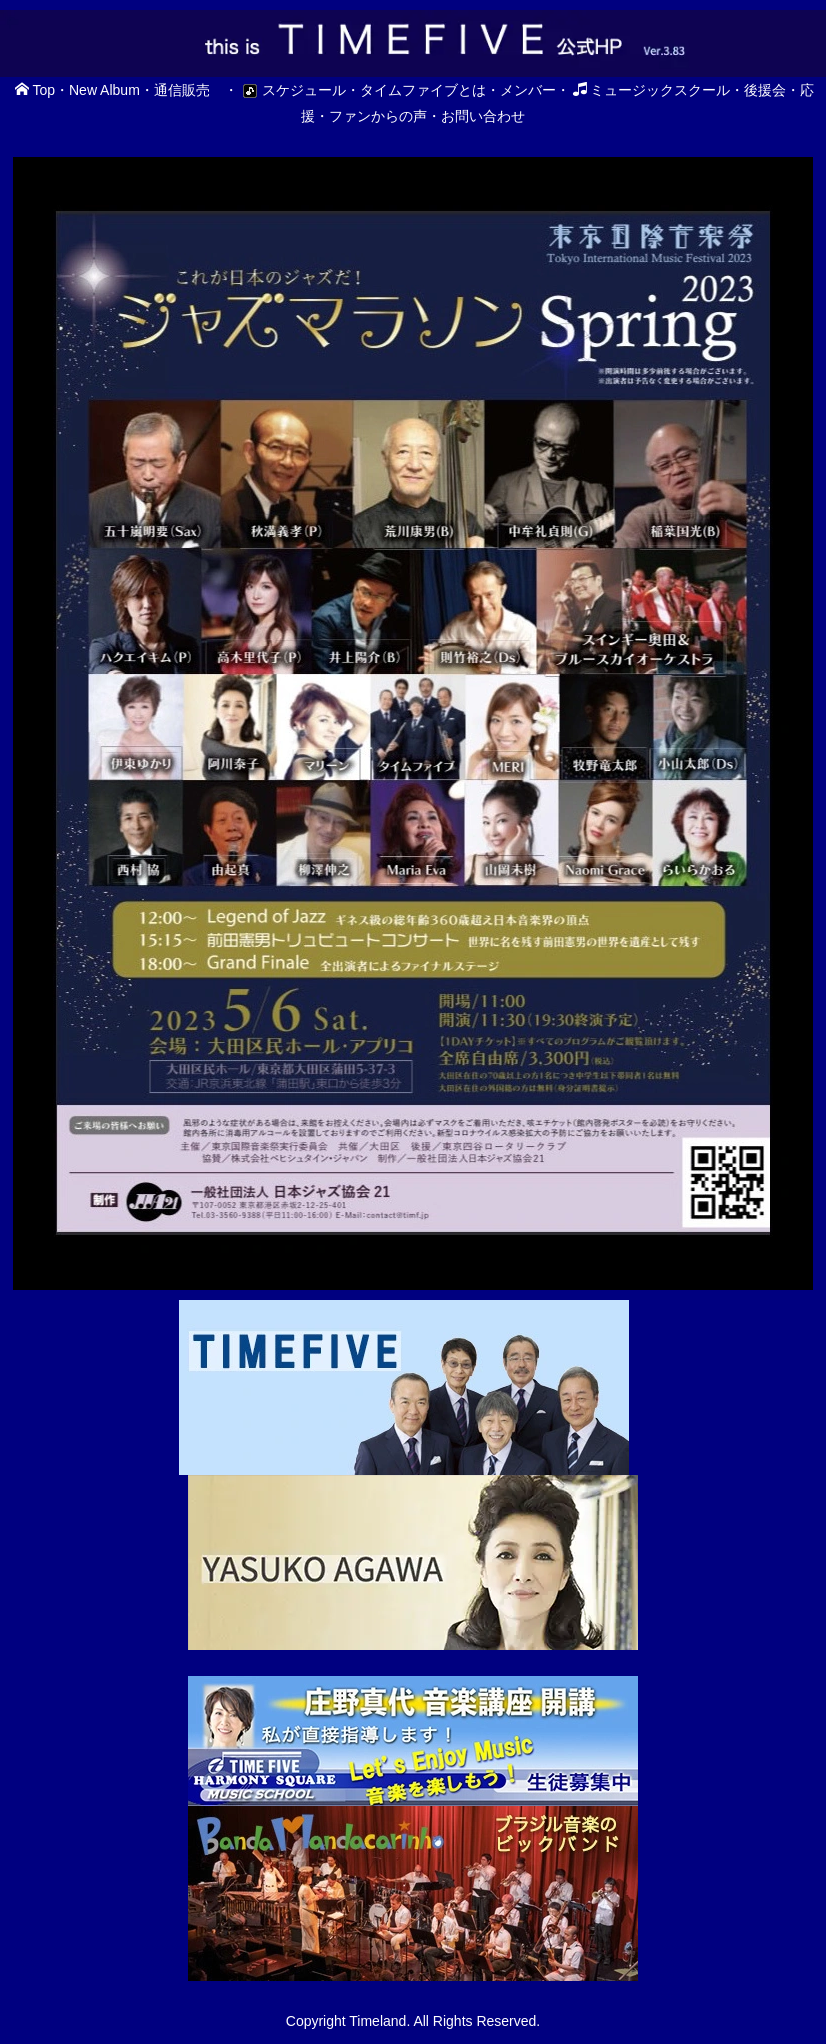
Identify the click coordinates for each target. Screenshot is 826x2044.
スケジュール (292, 90)
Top (35, 90)
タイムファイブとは (423, 90)
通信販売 (182, 90)
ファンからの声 (378, 116)
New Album (104, 90)
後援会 (765, 90)
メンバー (528, 90)
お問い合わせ (483, 116)
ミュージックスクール (651, 90)
